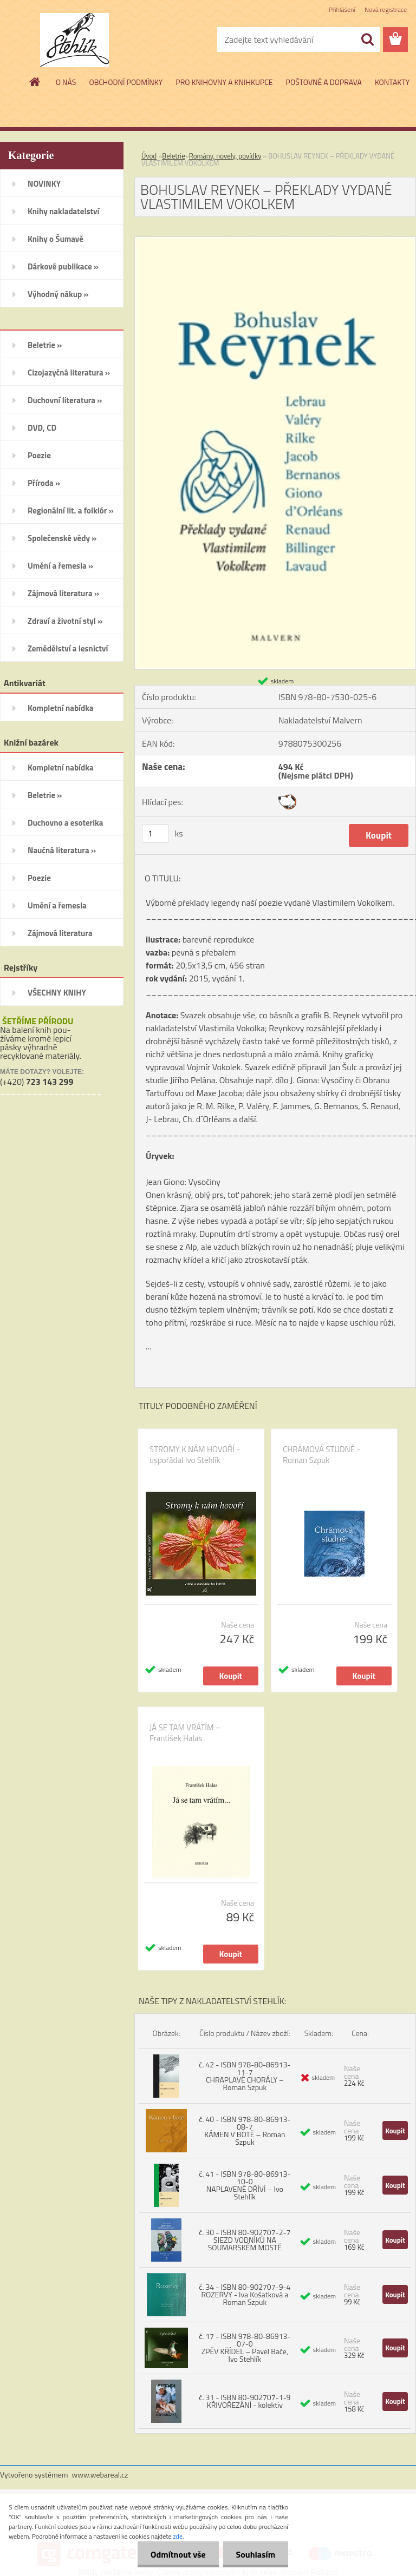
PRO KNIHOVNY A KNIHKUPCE (224, 82)
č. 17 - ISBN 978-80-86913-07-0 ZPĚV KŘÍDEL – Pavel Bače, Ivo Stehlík (244, 2347)
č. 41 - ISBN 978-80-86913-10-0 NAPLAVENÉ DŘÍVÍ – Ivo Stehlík (244, 2185)
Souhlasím (255, 2554)
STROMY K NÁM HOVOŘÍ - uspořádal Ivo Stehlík (195, 1455)
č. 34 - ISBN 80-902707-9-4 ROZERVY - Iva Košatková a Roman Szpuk (244, 2294)
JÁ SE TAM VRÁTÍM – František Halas (185, 1733)
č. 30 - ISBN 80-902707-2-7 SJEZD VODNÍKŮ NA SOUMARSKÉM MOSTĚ (244, 2239)
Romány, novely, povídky (225, 155)
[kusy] (155, 833)
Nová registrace (386, 9)
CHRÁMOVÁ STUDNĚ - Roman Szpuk (321, 1455)
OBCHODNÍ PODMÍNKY (125, 82)
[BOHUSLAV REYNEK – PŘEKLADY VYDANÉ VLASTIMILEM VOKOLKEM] (275, 241)
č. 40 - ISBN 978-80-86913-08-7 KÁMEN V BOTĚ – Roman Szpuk (244, 2130)
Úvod (149, 155)
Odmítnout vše (176, 2554)
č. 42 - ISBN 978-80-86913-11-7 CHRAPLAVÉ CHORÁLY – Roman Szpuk (244, 2076)
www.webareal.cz (100, 2474)
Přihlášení (342, 9)
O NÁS (66, 82)
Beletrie (173, 155)
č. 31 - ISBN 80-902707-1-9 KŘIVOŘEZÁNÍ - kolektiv (244, 2400)
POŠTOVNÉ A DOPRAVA (324, 82)
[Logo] (74, 40)
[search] (367, 39)
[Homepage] (35, 81)
